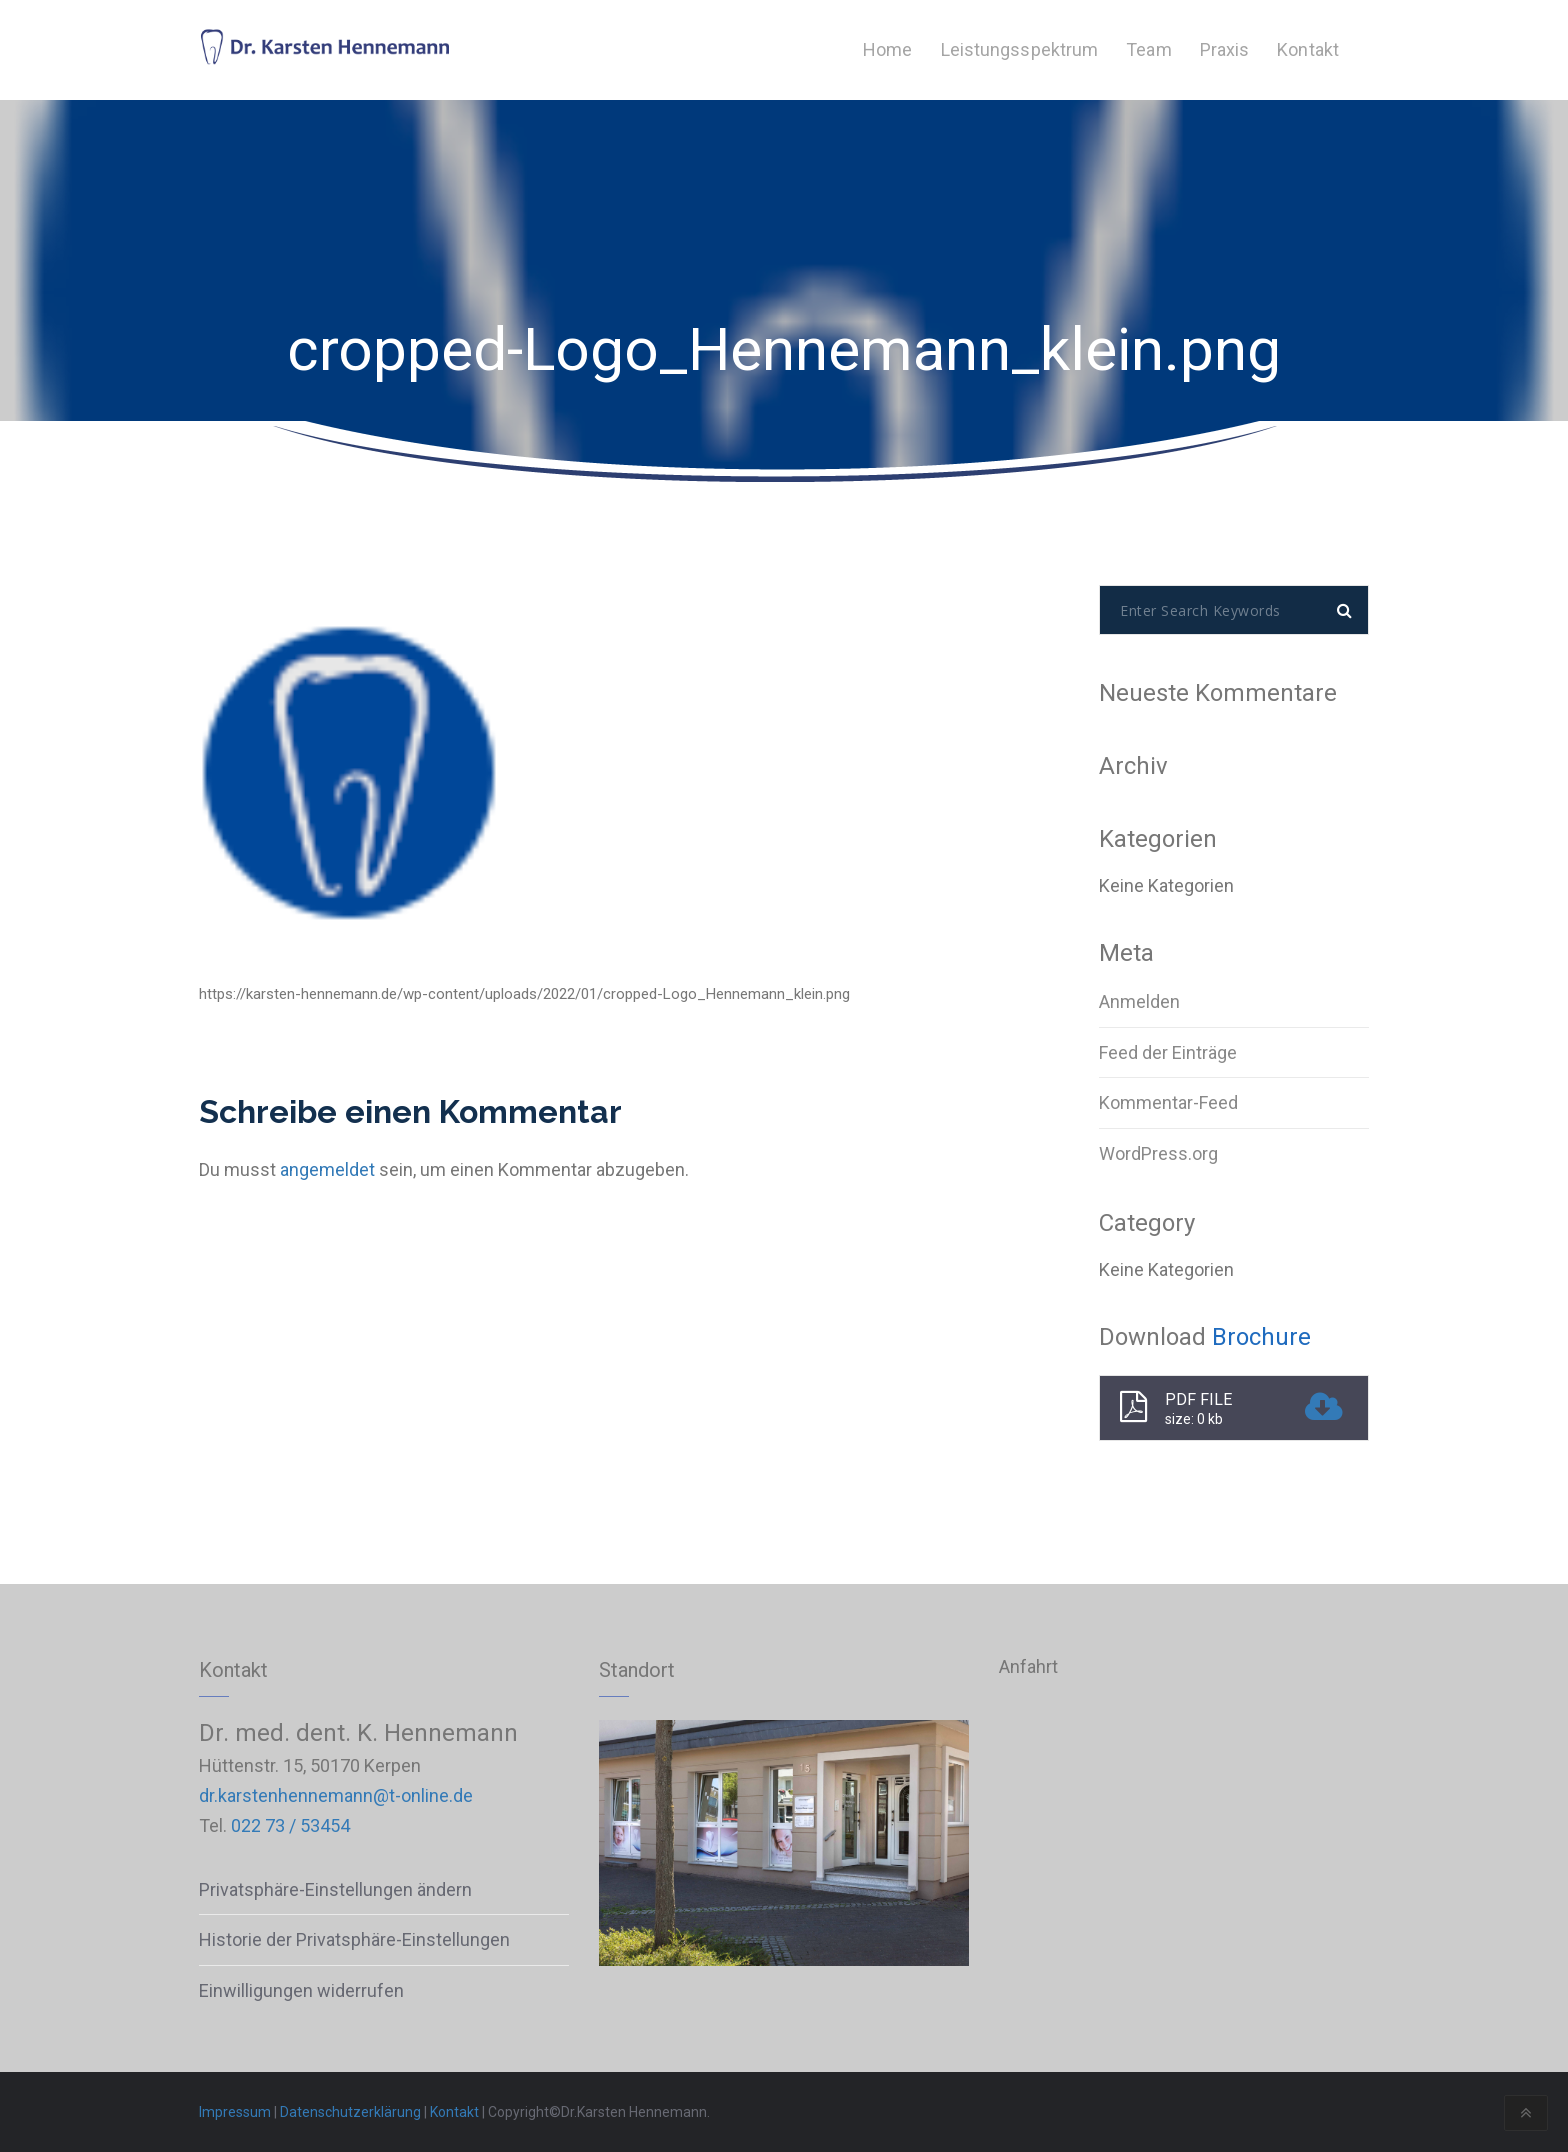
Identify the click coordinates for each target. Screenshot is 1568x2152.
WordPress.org (1158, 1153)
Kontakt (454, 2112)
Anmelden (1139, 1001)
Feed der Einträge (1168, 1052)
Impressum (235, 2112)
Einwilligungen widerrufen (301, 1990)
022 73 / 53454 (290, 1825)
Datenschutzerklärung (350, 2112)
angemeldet (327, 1169)
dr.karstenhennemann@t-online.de (336, 1795)
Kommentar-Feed (1168, 1102)
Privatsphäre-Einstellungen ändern (335, 1889)
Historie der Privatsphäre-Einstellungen (354, 1939)
